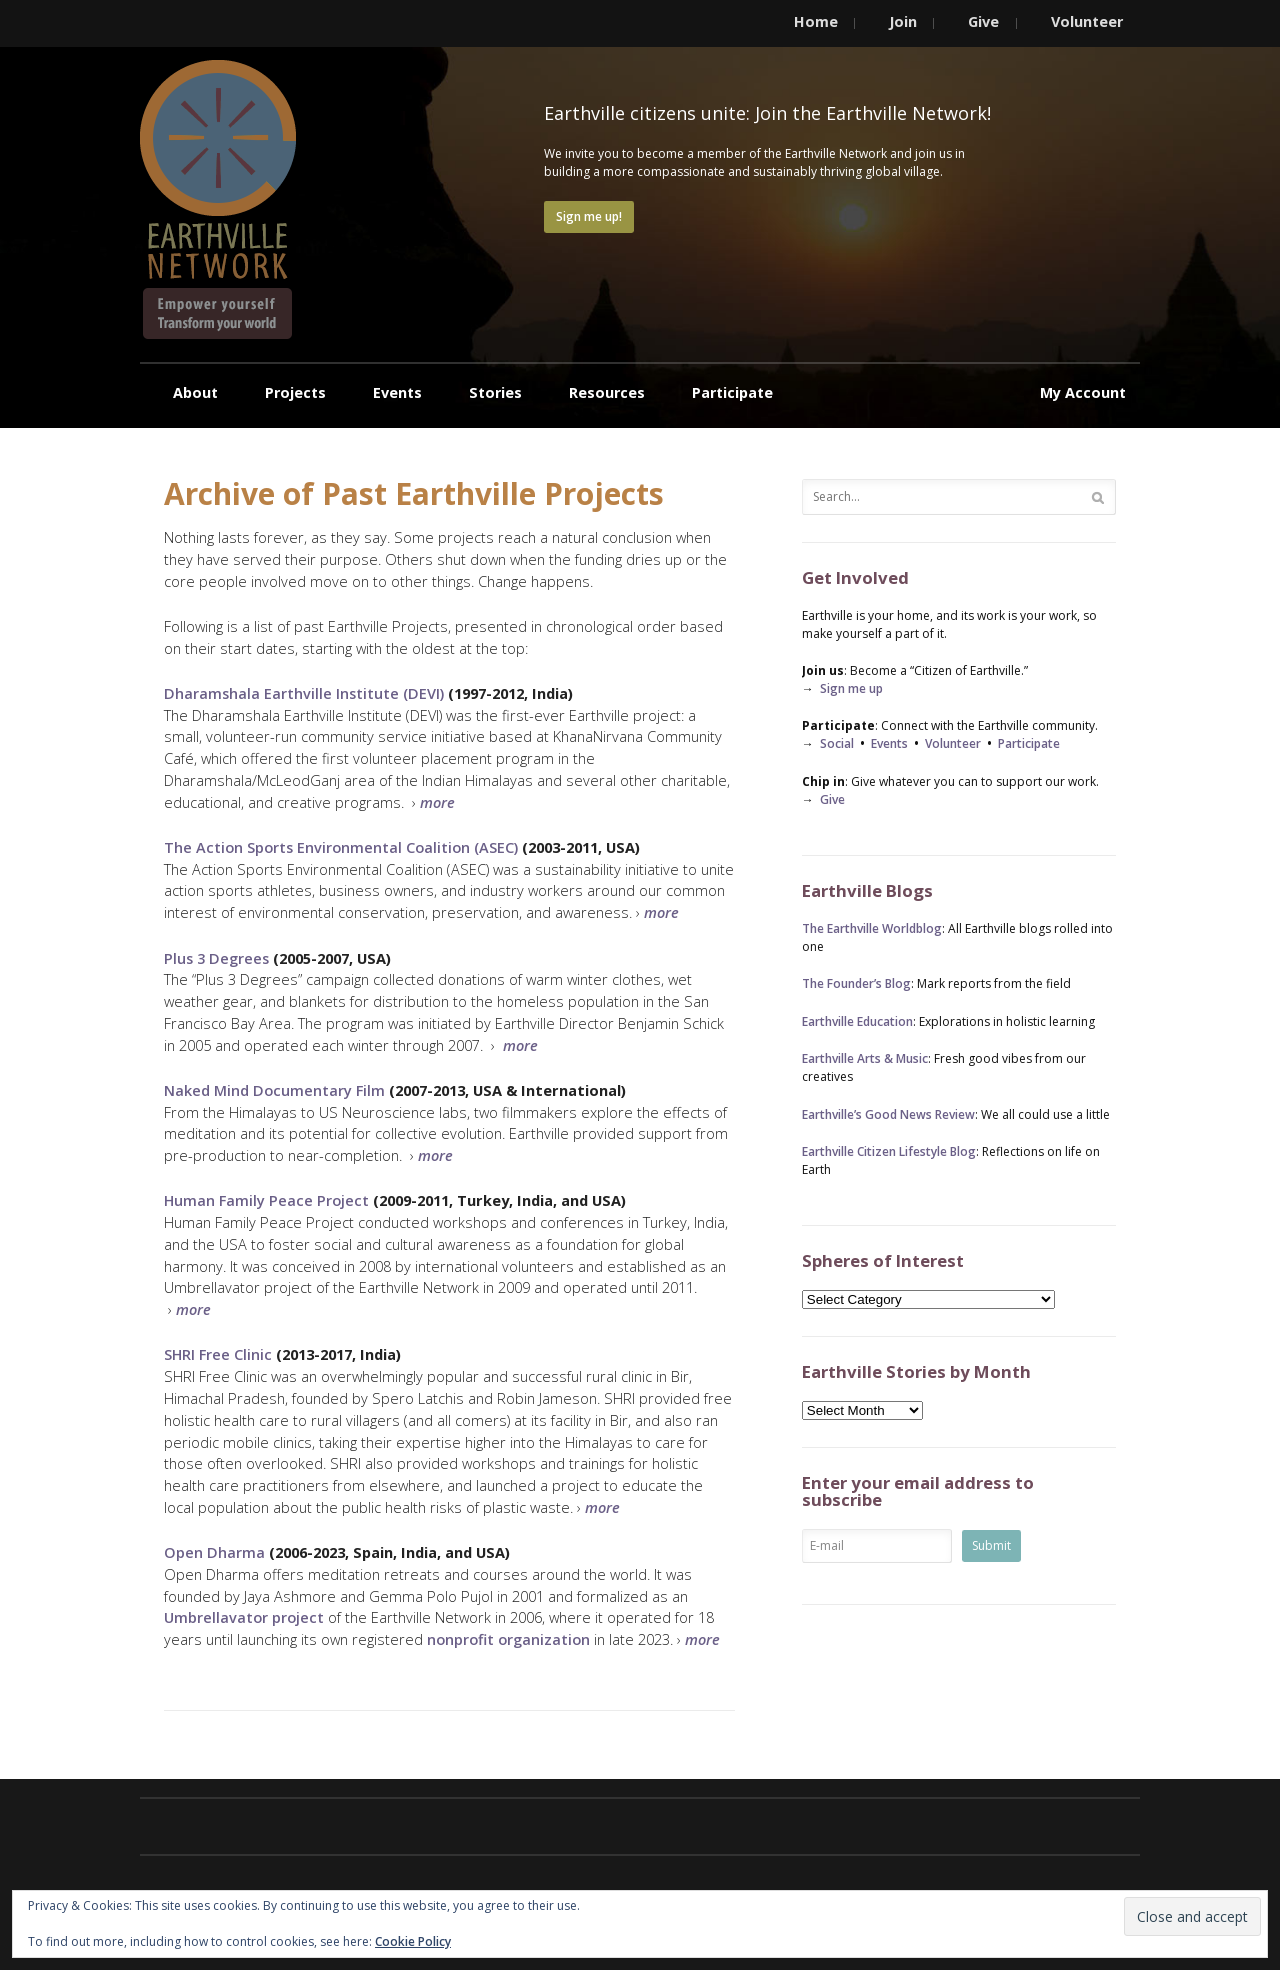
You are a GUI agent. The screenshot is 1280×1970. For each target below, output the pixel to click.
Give (983, 21)
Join (903, 21)
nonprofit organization (508, 1639)
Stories (495, 392)
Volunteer (1087, 21)
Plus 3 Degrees (216, 958)
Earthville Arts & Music (865, 1058)
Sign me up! (589, 216)
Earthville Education (857, 1021)
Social (837, 743)
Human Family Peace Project (266, 1200)
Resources (607, 392)
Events (397, 392)
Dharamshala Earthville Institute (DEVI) (304, 693)
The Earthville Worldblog (872, 928)
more (520, 1045)
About (195, 392)
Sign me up (851, 688)
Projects (295, 392)
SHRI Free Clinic (218, 1354)
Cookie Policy (413, 1941)
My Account (1083, 392)
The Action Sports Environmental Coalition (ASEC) (341, 847)
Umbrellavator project (244, 1617)
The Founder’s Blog (856, 983)
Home (816, 21)
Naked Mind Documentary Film (274, 1090)
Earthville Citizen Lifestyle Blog (889, 1151)
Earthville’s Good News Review (888, 1114)
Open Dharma (214, 1552)
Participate (732, 392)
